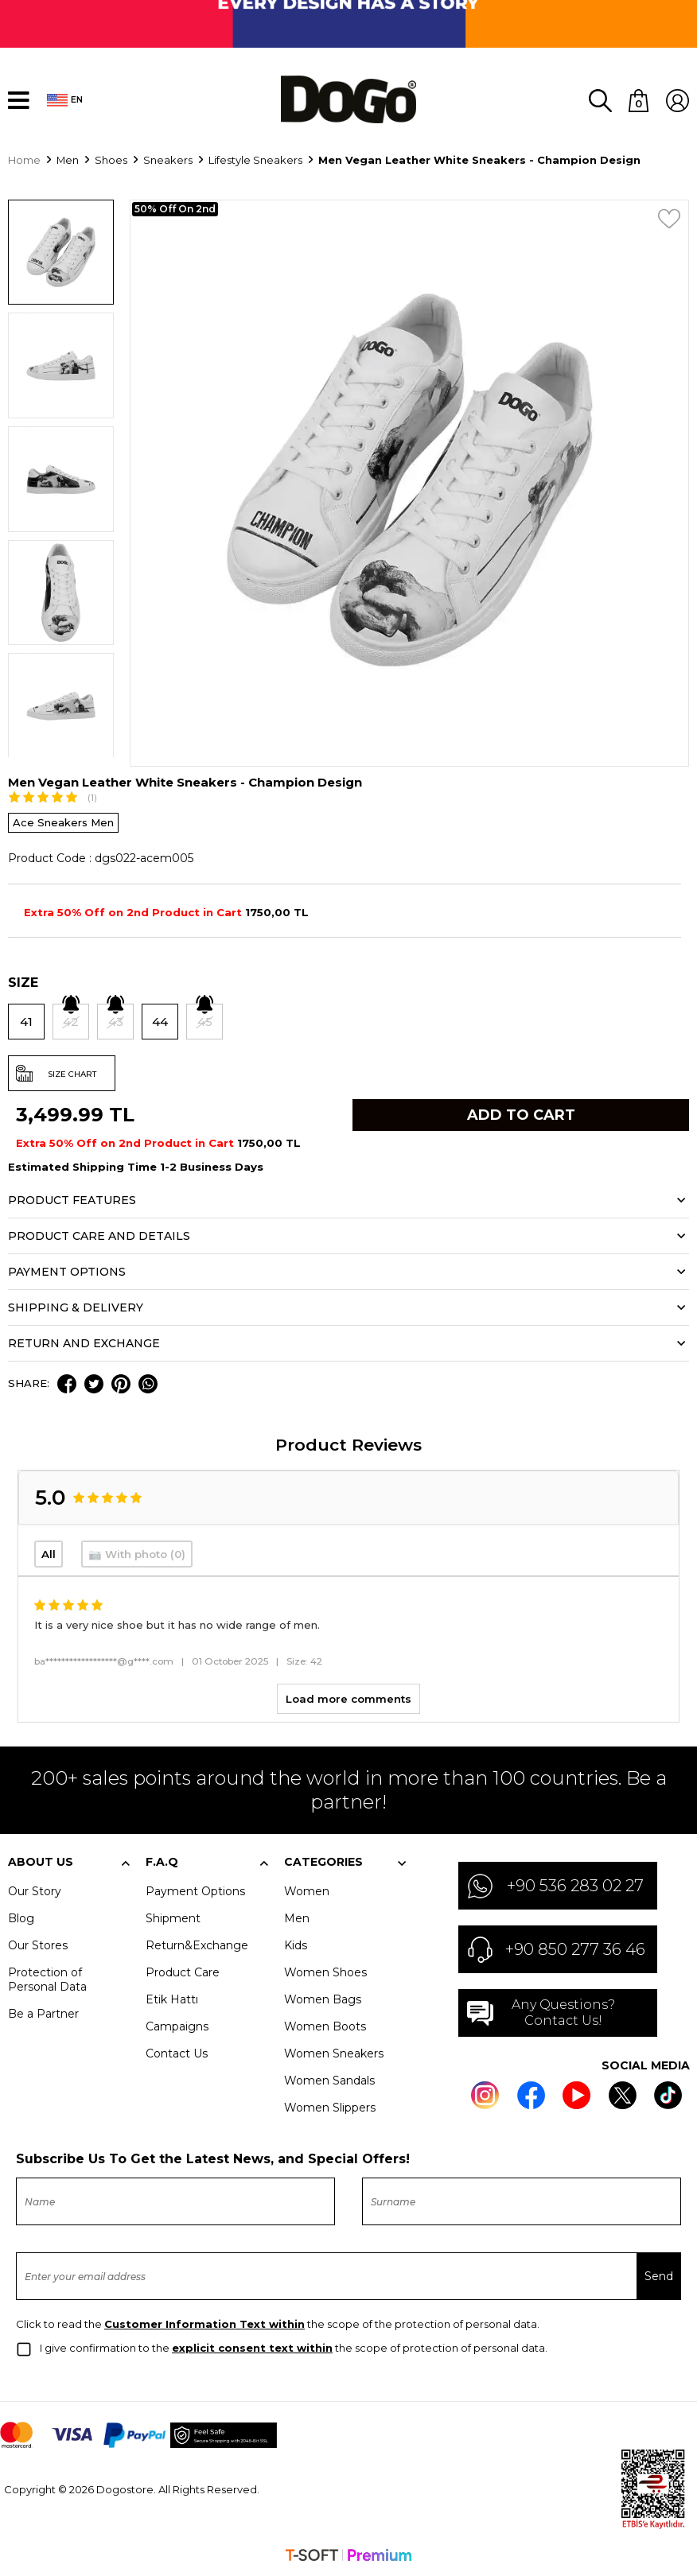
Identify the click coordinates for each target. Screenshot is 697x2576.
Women (306, 1891)
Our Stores (38, 1945)
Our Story (34, 1891)
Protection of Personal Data (47, 1979)
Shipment (173, 1918)
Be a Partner (43, 2014)
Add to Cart (521, 1115)
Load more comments (348, 1698)
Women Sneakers (334, 2053)
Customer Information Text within (204, 2324)
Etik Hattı (172, 1999)
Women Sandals (329, 2080)
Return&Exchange (197, 1945)
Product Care (183, 1972)
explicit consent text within (252, 2348)
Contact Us (177, 2053)
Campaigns (177, 2026)
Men (297, 1918)
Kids (295, 1945)
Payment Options (195, 1891)
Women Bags (322, 1999)
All (48, 1554)
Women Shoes (325, 1972)
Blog (21, 1918)
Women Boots (325, 2026)
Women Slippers (330, 2107)
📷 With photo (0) (136, 1554)
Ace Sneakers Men (63, 822)
